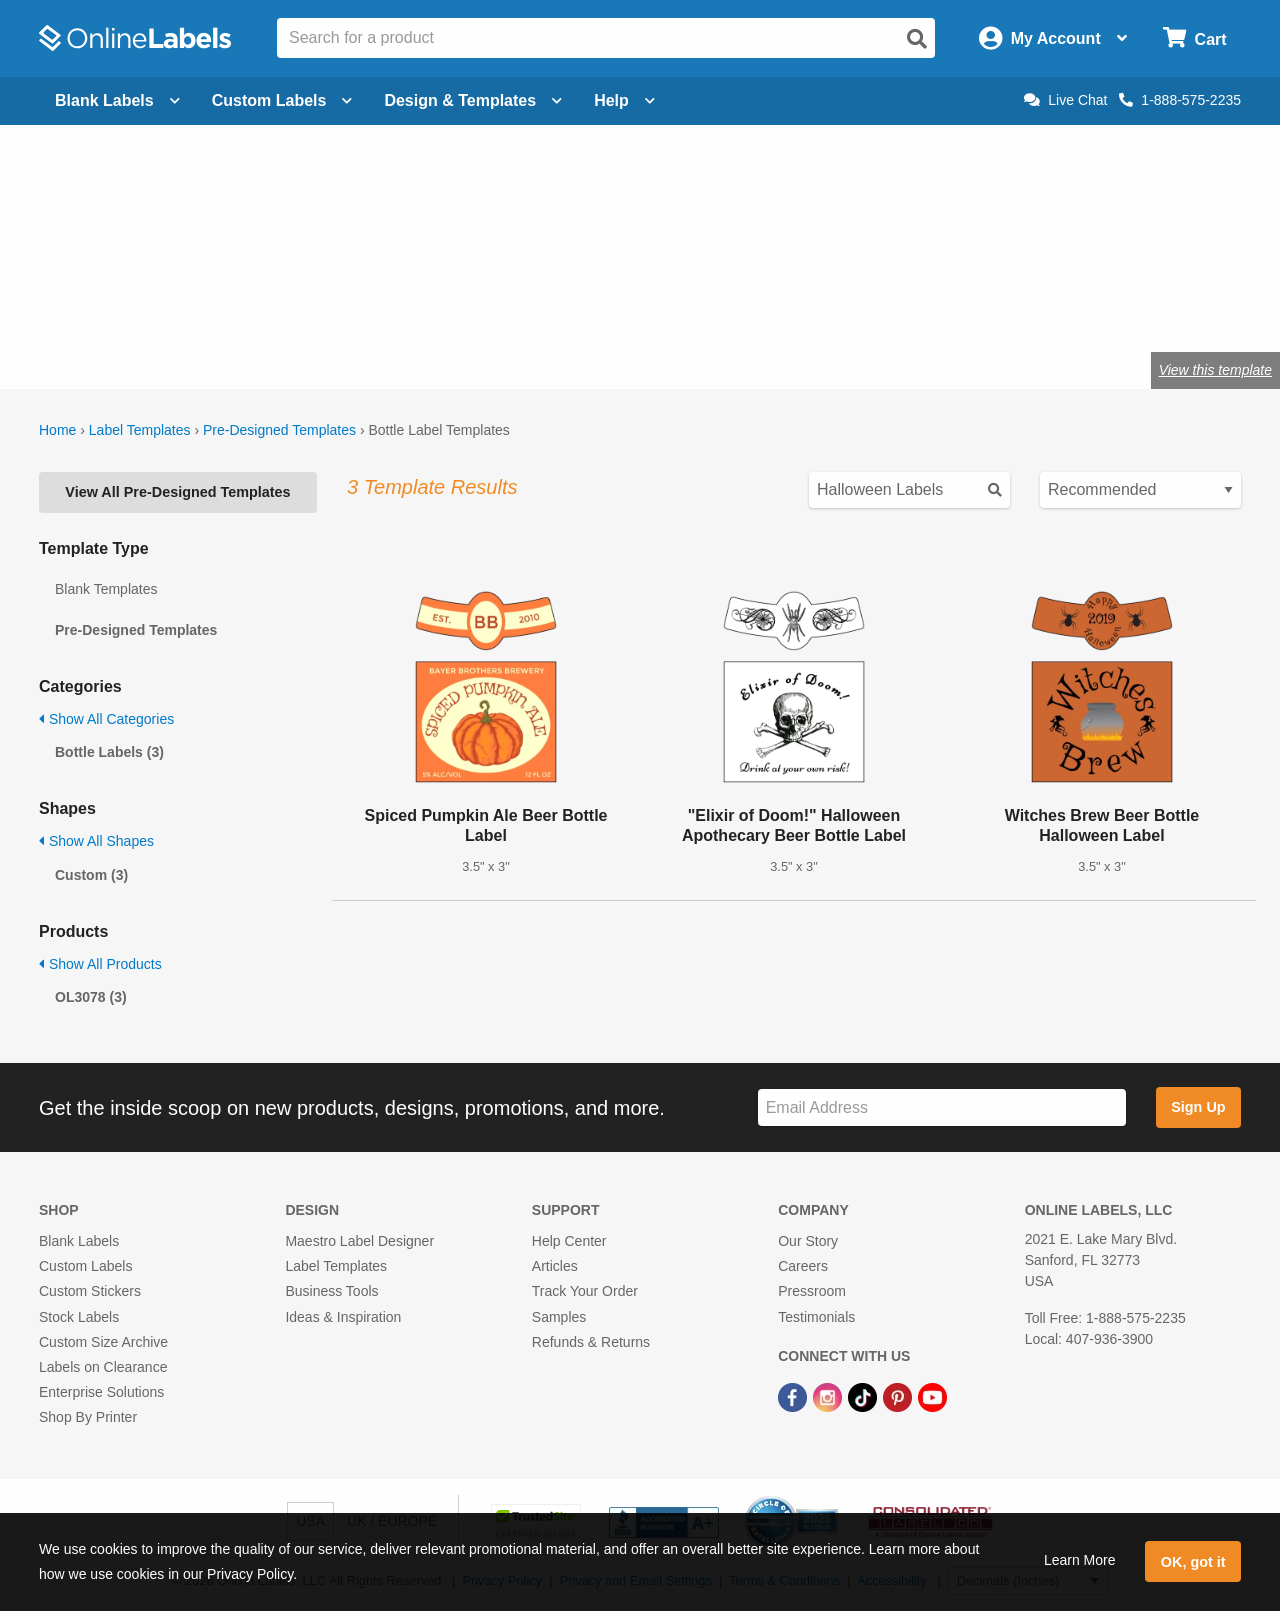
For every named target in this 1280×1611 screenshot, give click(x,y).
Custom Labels (85, 1266)
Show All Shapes (96, 841)
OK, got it (1193, 1562)
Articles (555, 1266)
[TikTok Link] (864, 1396)
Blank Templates (106, 589)
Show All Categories (106, 719)
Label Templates (140, 430)
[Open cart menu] (1194, 38)
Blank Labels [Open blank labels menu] (117, 100)
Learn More (1080, 1560)
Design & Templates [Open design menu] (473, 100)
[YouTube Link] (932, 1396)
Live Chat (1065, 100)
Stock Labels (79, 1317)
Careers (803, 1266)
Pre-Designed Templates (279, 430)
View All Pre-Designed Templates (177, 492)
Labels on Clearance (103, 1367)
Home (57, 430)
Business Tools (331, 1291)
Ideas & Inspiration (343, 1317)
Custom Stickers (90, 1291)
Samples (559, 1317)
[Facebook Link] (794, 1396)
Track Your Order (585, 1291)
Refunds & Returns (591, 1342)
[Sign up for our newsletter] (942, 1107)
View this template (1215, 370)
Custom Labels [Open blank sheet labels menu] (282, 100)
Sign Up (1198, 1107)
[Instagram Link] (829, 1396)
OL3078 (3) (91, 997)
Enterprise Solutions (101, 1392)
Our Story (808, 1241)
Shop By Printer (88, 1417)
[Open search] (917, 39)
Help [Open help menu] (624, 100)
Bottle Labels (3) (109, 752)
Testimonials (816, 1317)
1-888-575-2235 (1180, 100)
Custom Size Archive (103, 1342)
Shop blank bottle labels (487, 304)
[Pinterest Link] (899, 1396)
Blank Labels (79, 1241)
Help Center (569, 1241)
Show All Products (100, 964)
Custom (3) (91, 875)
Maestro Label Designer (359, 1241)
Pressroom (812, 1291)
